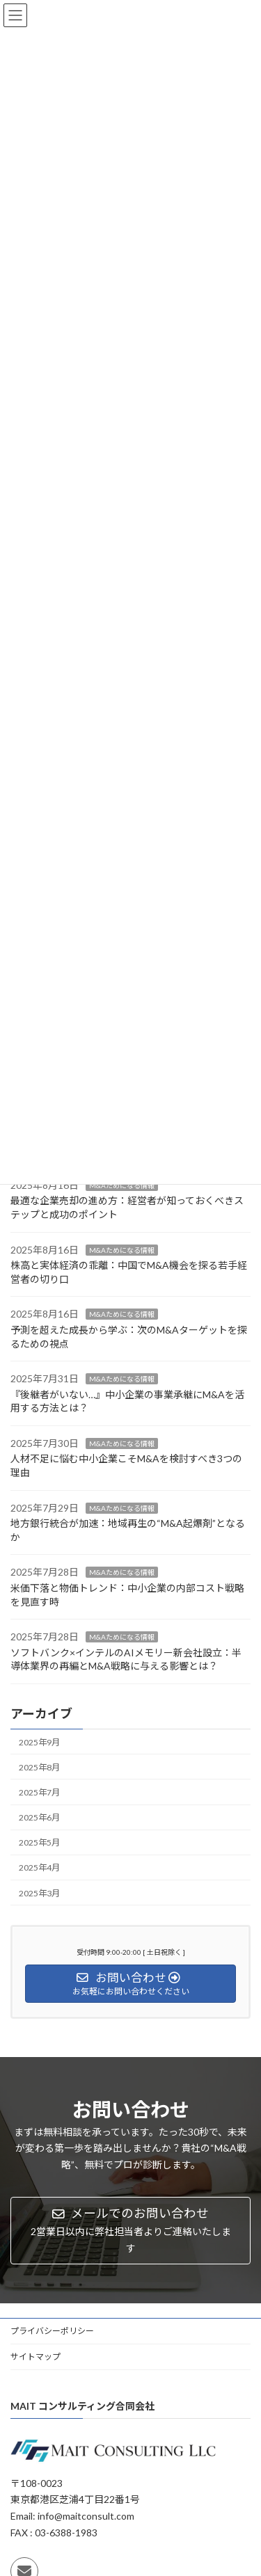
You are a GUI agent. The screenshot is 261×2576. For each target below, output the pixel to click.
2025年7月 (39, 1792)
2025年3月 (39, 1892)
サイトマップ (35, 2356)
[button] (130, 2230)
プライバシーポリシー (52, 2331)
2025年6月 (39, 1817)
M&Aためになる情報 (122, 1185)
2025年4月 (39, 1867)
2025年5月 (39, 1842)
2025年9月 (39, 1741)
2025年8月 (39, 1766)
